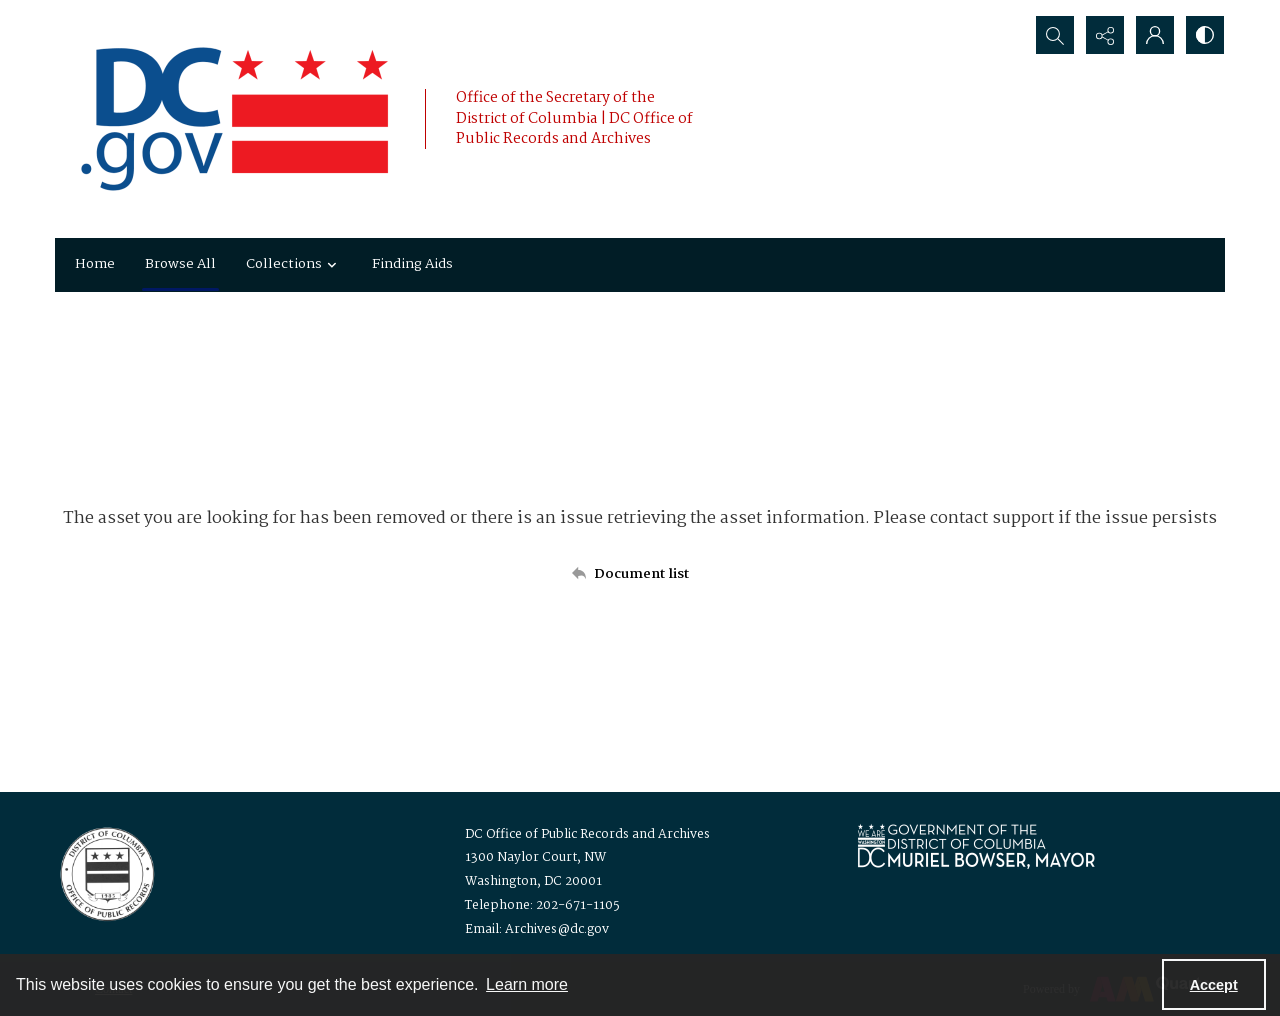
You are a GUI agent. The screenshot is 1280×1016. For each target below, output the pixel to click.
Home (95, 264)
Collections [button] (294, 264)
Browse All (180, 264)
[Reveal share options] (1105, 35)
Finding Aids (412, 264)
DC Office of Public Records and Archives (587, 834)
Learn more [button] (527, 984)
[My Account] (1155, 35)
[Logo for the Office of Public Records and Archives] (105, 872)
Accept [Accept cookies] (1214, 985)
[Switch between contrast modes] (1205, 35)
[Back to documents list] (640, 574)
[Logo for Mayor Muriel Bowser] (976, 845)
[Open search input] (1055, 35)
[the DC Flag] (235, 119)
